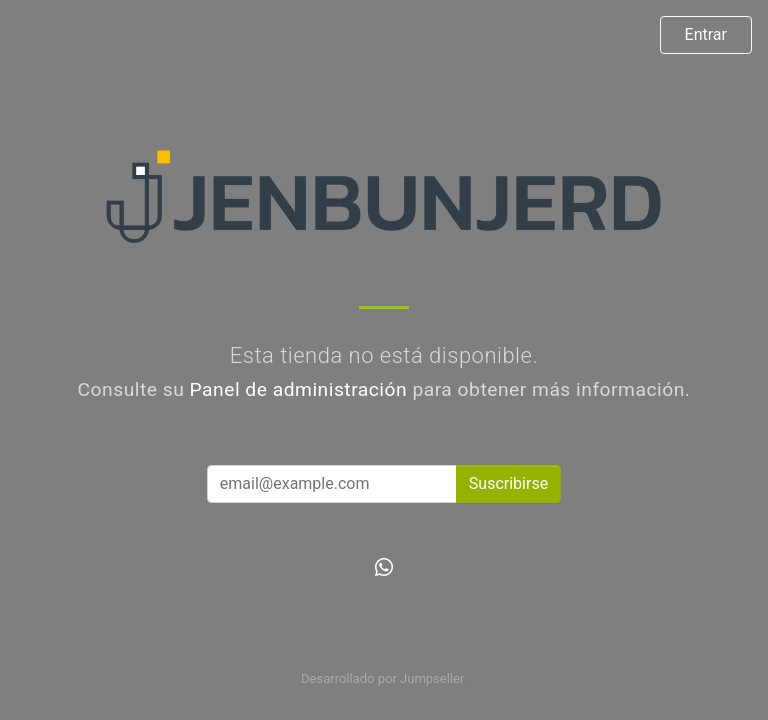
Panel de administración (299, 389)
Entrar (706, 34)
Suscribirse (508, 483)
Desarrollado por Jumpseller (382, 678)
